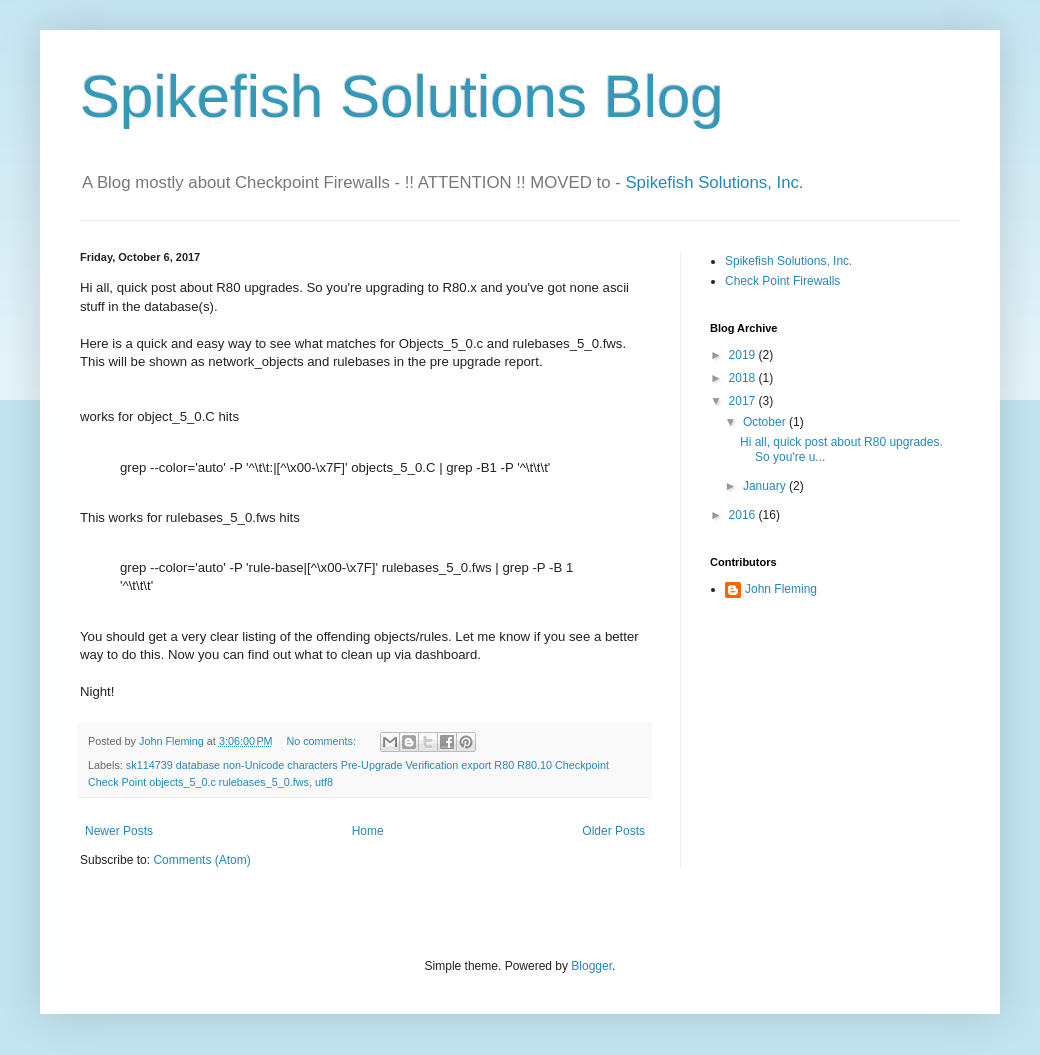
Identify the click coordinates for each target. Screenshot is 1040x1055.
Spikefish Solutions (333, 96)
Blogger (591, 966)
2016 (744, 515)
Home (368, 831)
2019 (744, 355)
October (766, 422)
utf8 (324, 782)
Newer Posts (119, 831)
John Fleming (781, 589)
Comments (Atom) (201, 860)
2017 (744, 401)
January (766, 486)
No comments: (322, 741)
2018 (744, 378)
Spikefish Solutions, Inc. (714, 182)
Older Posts (613, 831)
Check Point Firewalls (782, 281)
